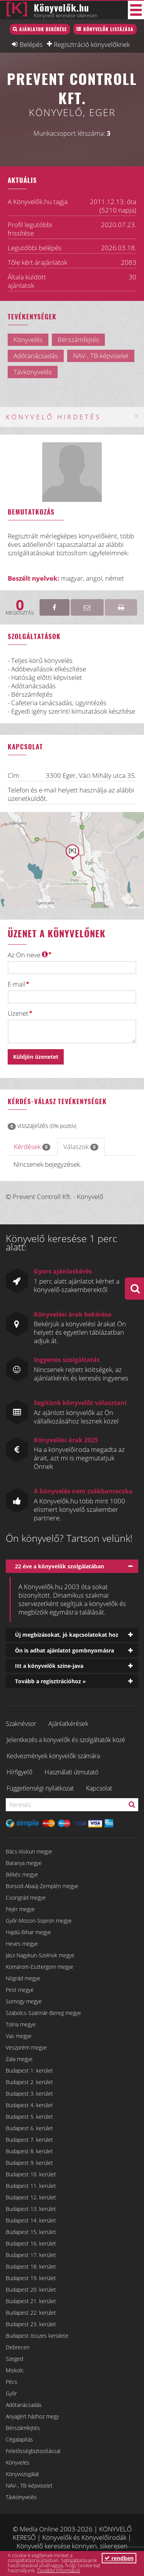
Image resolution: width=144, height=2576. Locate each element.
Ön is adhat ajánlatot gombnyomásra (64, 1650)
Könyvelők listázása (108, 29)
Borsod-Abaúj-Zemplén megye (42, 1886)
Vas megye (18, 2036)
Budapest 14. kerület (31, 2220)
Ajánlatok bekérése (43, 29)
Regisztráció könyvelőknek (92, 44)
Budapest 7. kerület (29, 2139)
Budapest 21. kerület (31, 2301)
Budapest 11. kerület (31, 2185)
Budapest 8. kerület (29, 2151)
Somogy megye (24, 2001)
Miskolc (15, 2370)
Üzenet (18, 1013)
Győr (11, 2393)
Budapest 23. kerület (31, 2324)
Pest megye (20, 1989)
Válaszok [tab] (80, 1146)
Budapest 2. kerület (29, 2082)
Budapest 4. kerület (29, 2105)
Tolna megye (21, 2024)
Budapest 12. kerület (31, 2197)
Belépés (31, 44)
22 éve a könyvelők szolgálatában (59, 1566)
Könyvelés (18, 2462)
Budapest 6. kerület (29, 2128)
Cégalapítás (19, 2439)
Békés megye (22, 1874)
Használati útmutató (71, 1772)
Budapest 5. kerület (29, 2116)
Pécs (11, 2381)
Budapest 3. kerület (29, 2093)
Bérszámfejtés (23, 2428)
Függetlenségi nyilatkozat (40, 1788)
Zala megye (19, 2059)
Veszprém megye (26, 2047)
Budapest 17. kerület (31, 2255)
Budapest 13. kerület (31, 2208)
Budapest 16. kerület (31, 2243)
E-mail (16, 984)
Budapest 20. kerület (31, 2289)
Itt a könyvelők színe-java (49, 1665)
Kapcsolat (99, 1788)
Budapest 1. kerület (29, 2070)
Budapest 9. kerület (29, 2162)
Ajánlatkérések (68, 1723)
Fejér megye (20, 1909)
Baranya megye (24, 1863)
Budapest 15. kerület (31, 2232)
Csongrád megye (26, 1897)
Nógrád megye (23, 1978)
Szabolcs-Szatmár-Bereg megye (43, 2012)
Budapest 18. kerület (31, 2266)
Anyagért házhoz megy (32, 2416)
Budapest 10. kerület (31, 2174)
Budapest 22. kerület (31, 2312)
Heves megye (22, 1943)
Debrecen (18, 2347)
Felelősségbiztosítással (33, 2451)
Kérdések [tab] (32, 1146)
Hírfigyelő (19, 1772)
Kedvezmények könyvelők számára (53, 1756)
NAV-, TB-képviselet (29, 2485)
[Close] (136, 416)
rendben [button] (119, 2558)
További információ (58, 2570)
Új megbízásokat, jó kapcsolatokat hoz (66, 1634)
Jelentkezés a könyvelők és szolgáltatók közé (66, 1740)
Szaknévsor (21, 1723)
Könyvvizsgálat (22, 2474)
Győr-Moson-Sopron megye (39, 1920)
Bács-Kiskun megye (29, 1851)
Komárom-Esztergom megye (39, 1966)
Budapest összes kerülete (37, 2335)
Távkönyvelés (21, 2497)
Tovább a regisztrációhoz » (50, 1681)
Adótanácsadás (24, 2404)
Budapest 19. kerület (31, 2278)
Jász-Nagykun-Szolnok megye (40, 1955)
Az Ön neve (28, 954)
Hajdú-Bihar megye (28, 1932)
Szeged (14, 2358)
